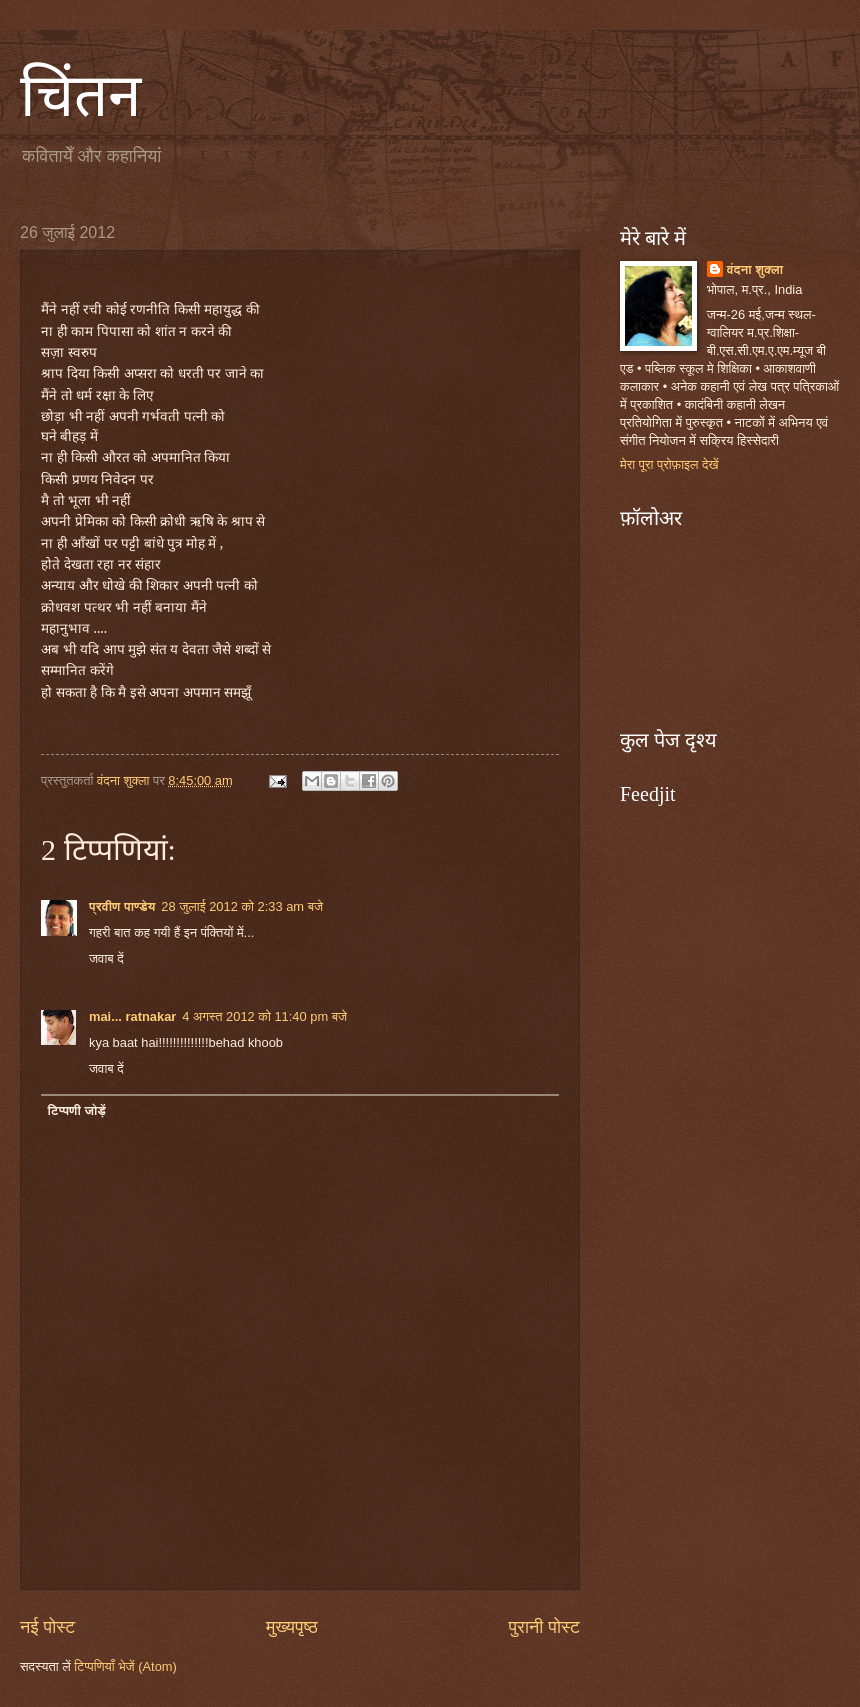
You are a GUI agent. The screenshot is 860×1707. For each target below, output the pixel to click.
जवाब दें (106, 958)
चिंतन (80, 96)
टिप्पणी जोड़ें (76, 1110)
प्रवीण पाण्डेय (122, 906)
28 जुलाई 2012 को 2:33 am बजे (242, 906)
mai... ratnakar (132, 1016)
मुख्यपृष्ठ (292, 1627)
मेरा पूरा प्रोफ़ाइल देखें (669, 464)
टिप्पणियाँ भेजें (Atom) (125, 1666)
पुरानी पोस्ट (544, 1627)
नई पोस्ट (47, 1627)
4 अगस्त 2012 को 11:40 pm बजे (264, 1016)
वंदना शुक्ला (755, 269)
